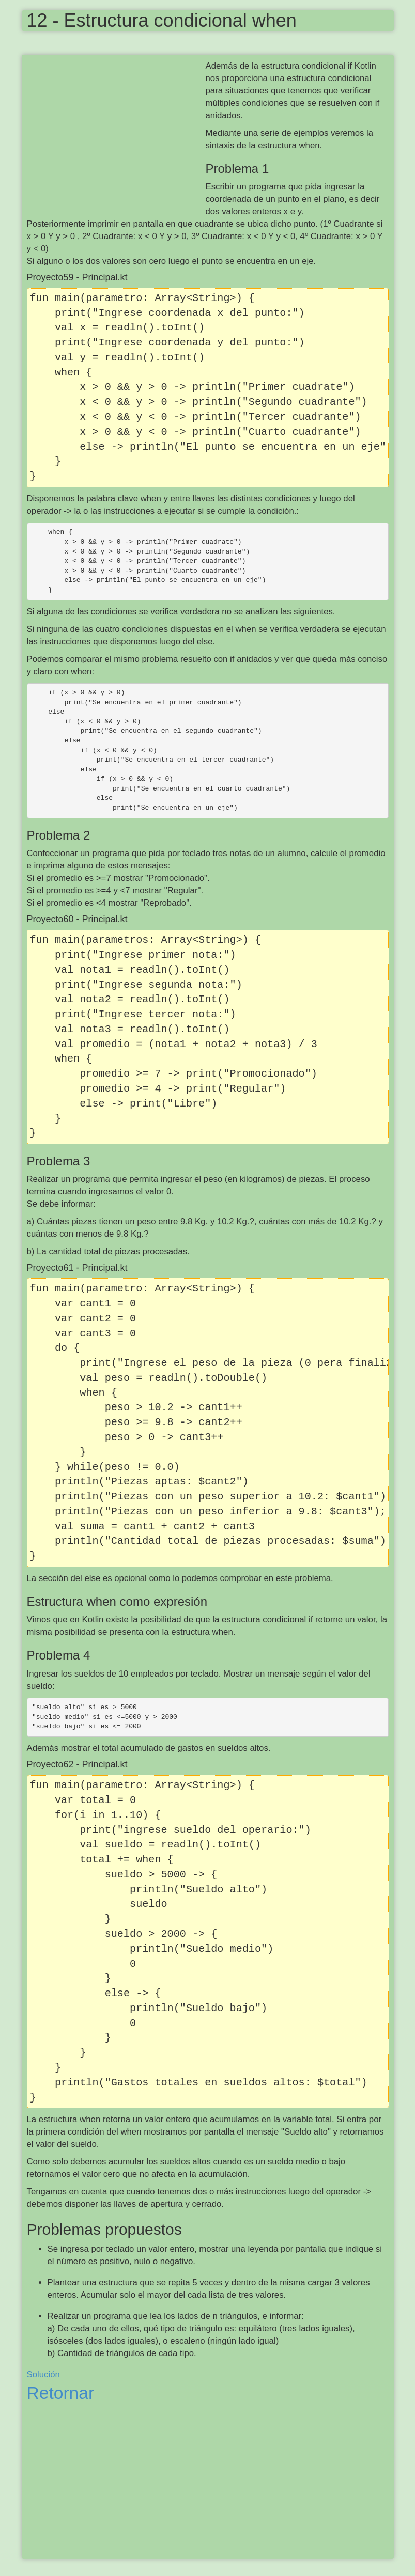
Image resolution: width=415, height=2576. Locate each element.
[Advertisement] (116, 134)
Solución (43, 2374)
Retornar (61, 2393)
